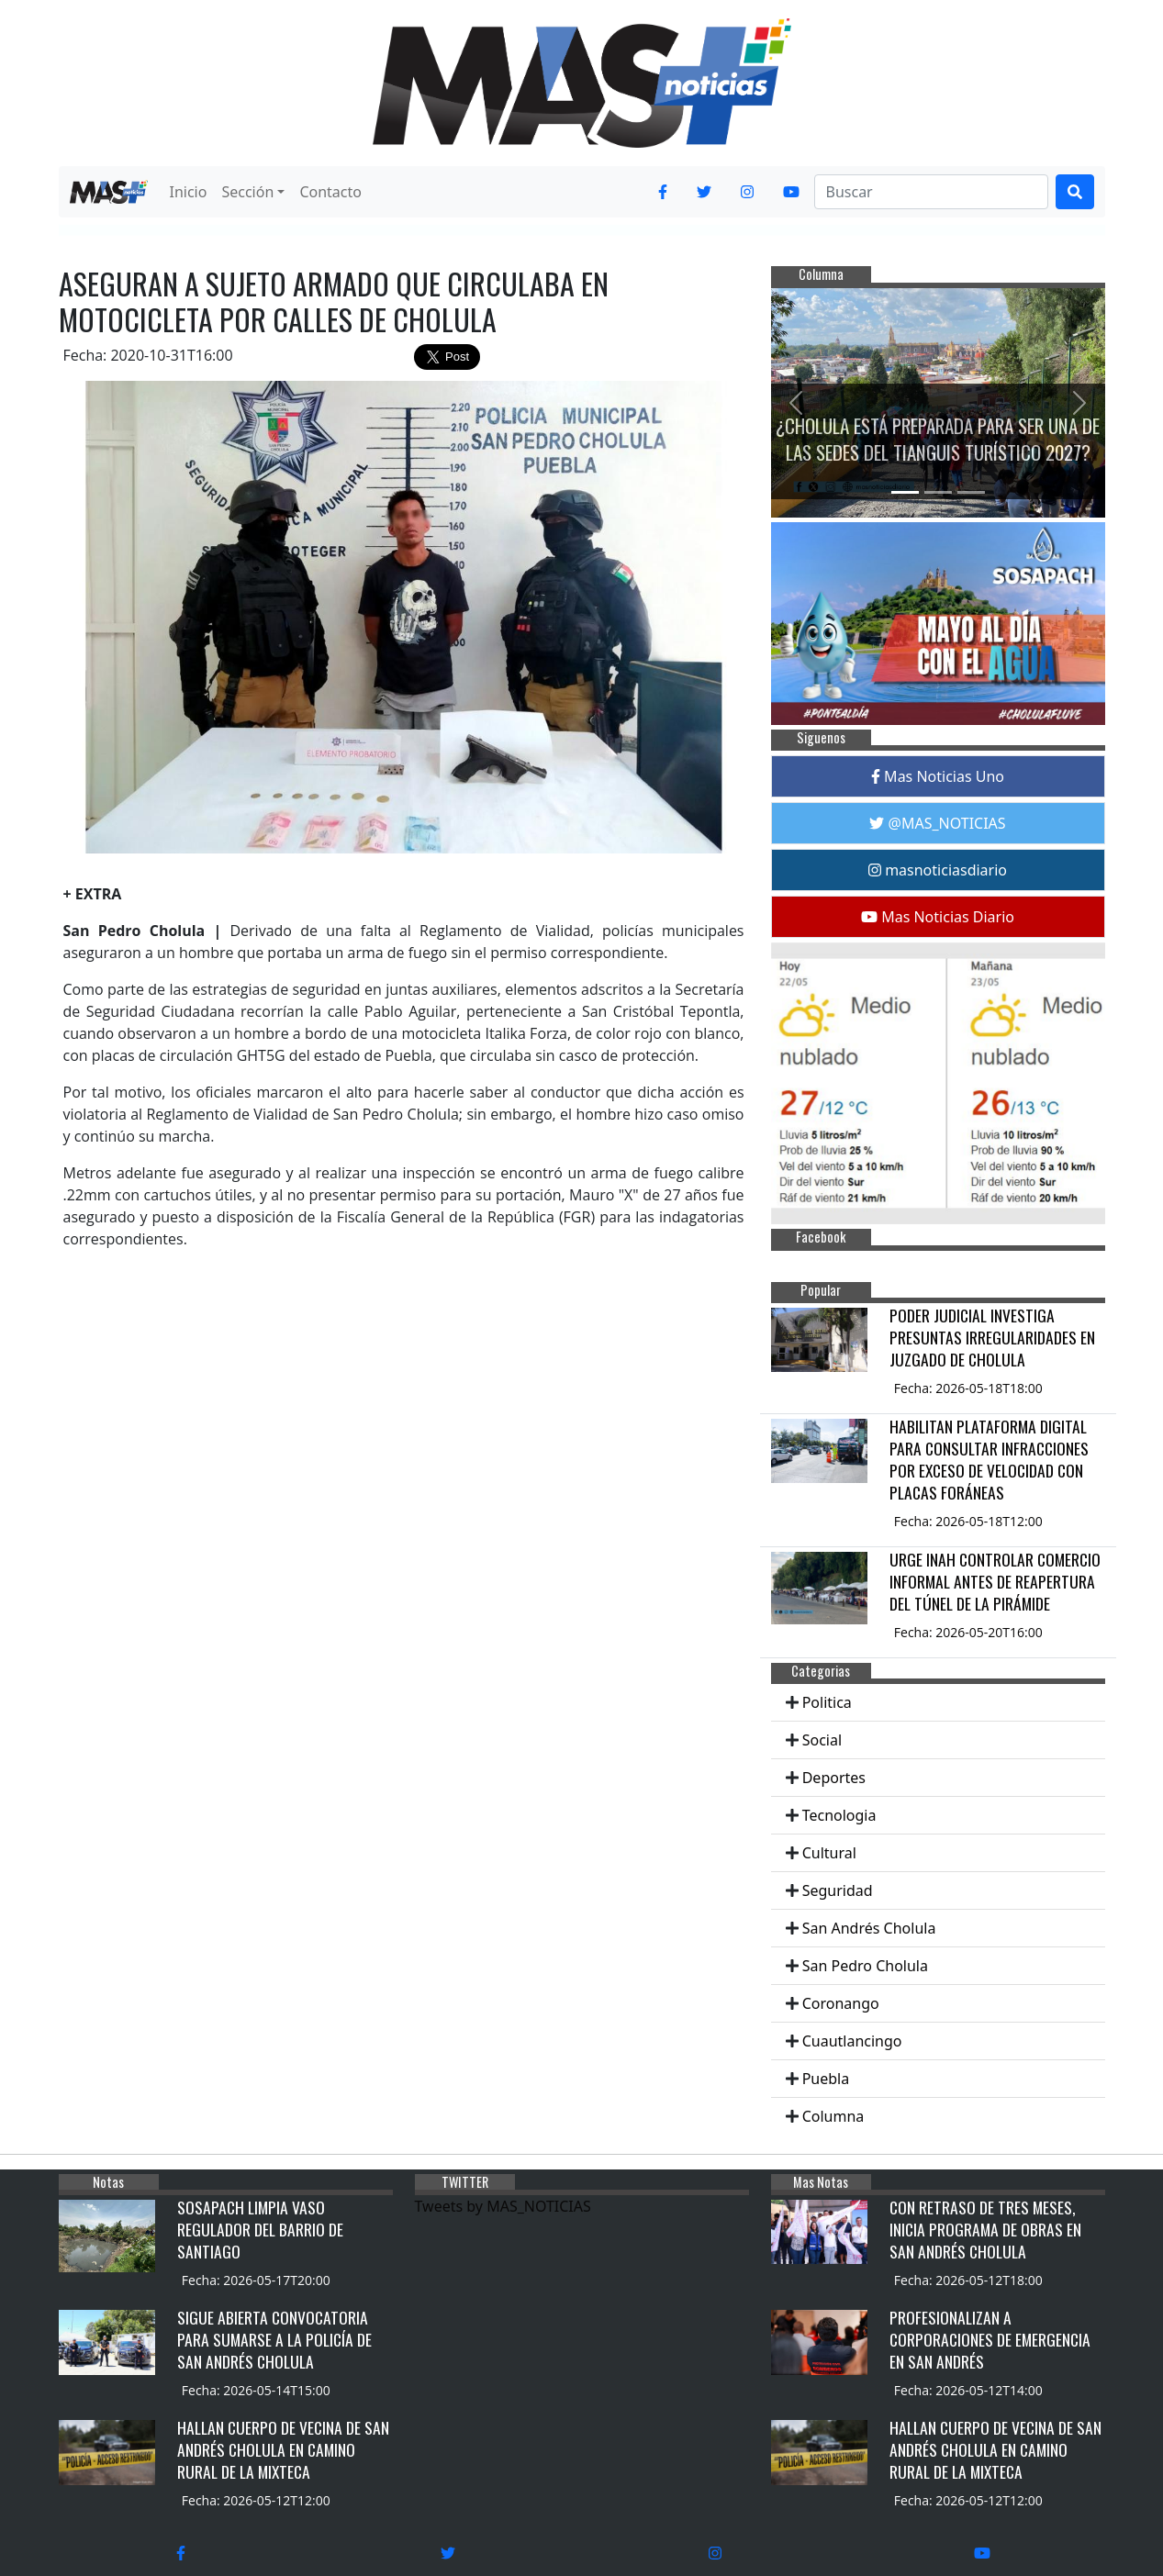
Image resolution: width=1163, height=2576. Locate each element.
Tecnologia (839, 1815)
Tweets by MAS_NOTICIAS (503, 2206)
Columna (833, 2116)
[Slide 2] (938, 492)
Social (822, 1740)
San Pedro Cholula (865, 1966)
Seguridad (837, 1890)
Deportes (834, 1778)
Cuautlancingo (852, 2041)
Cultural (829, 1853)
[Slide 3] (971, 492)
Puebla (826, 2079)
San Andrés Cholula (869, 1928)
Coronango (840, 2003)
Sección (247, 192)
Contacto (330, 192)
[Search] (931, 191)
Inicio (188, 192)
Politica (827, 1702)
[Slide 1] (905, 492)
